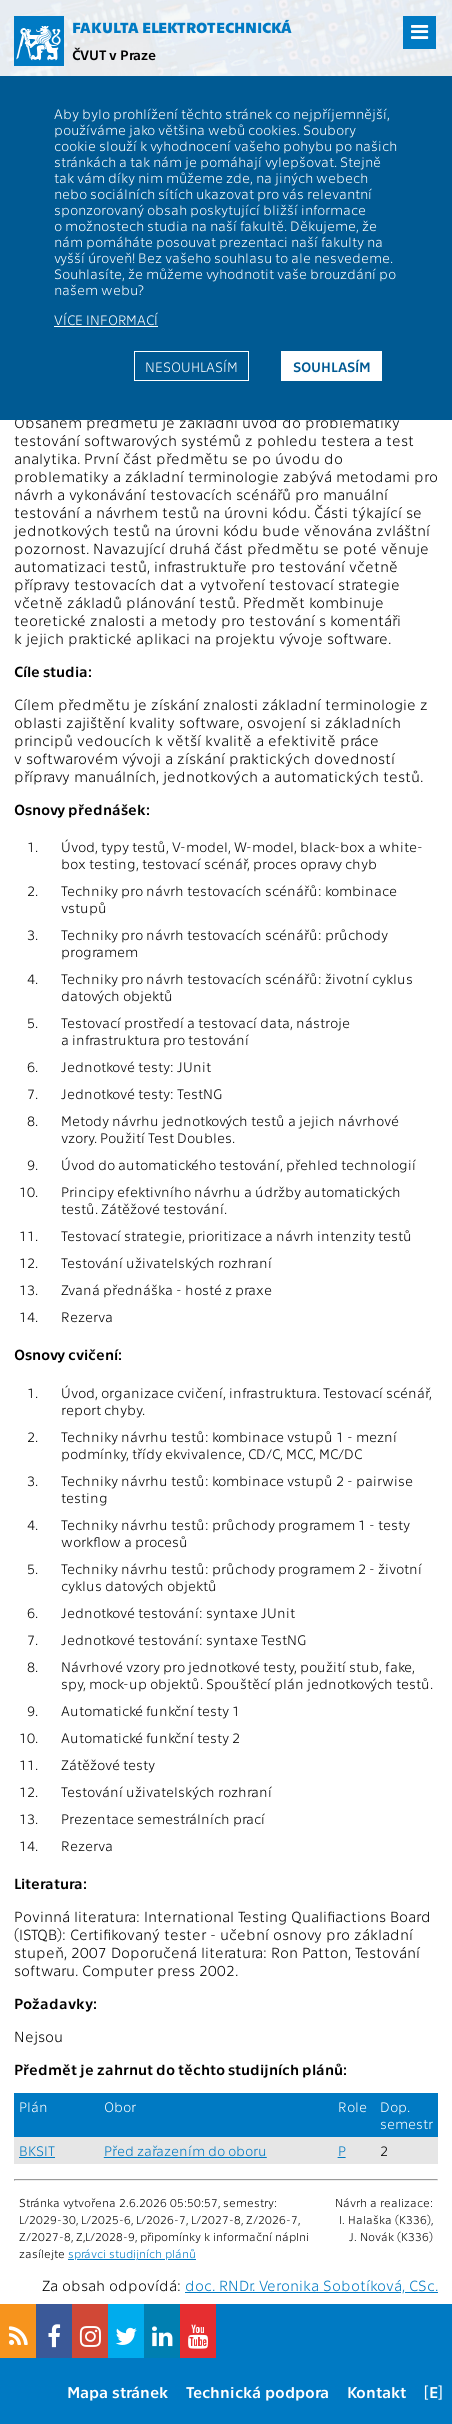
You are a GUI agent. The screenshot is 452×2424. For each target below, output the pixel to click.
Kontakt (376, 2391)
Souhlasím (332, 366)
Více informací (106, 319)
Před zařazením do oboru (185, 2150)
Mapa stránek (117, 2391)
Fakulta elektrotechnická (182, 27)
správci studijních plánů (132, 2253)
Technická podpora (257, 2391)
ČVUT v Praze (114, 54)
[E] (433, 2391)
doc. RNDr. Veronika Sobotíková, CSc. (311, 2285)
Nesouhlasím (191, 366)
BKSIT (37, 2150)
